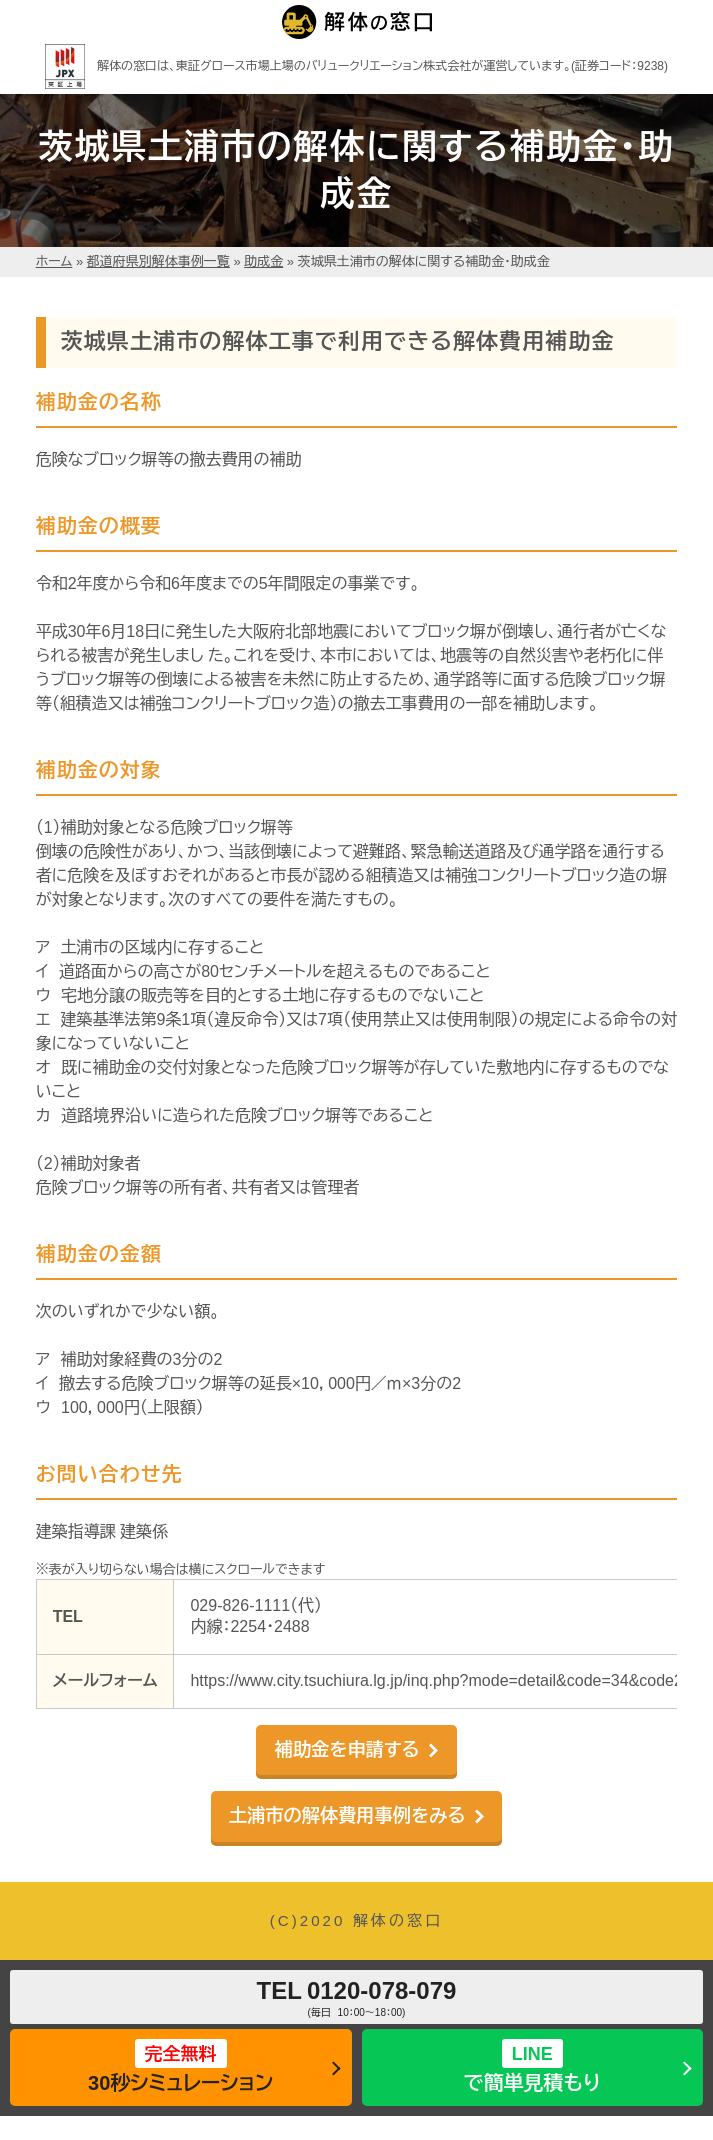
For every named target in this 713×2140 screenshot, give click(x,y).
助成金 (263, 261)
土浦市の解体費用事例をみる (347, 1815)
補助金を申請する (347, 1749)
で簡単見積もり (532, 2066)
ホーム (54, 261)
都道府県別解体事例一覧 (158, 261)
